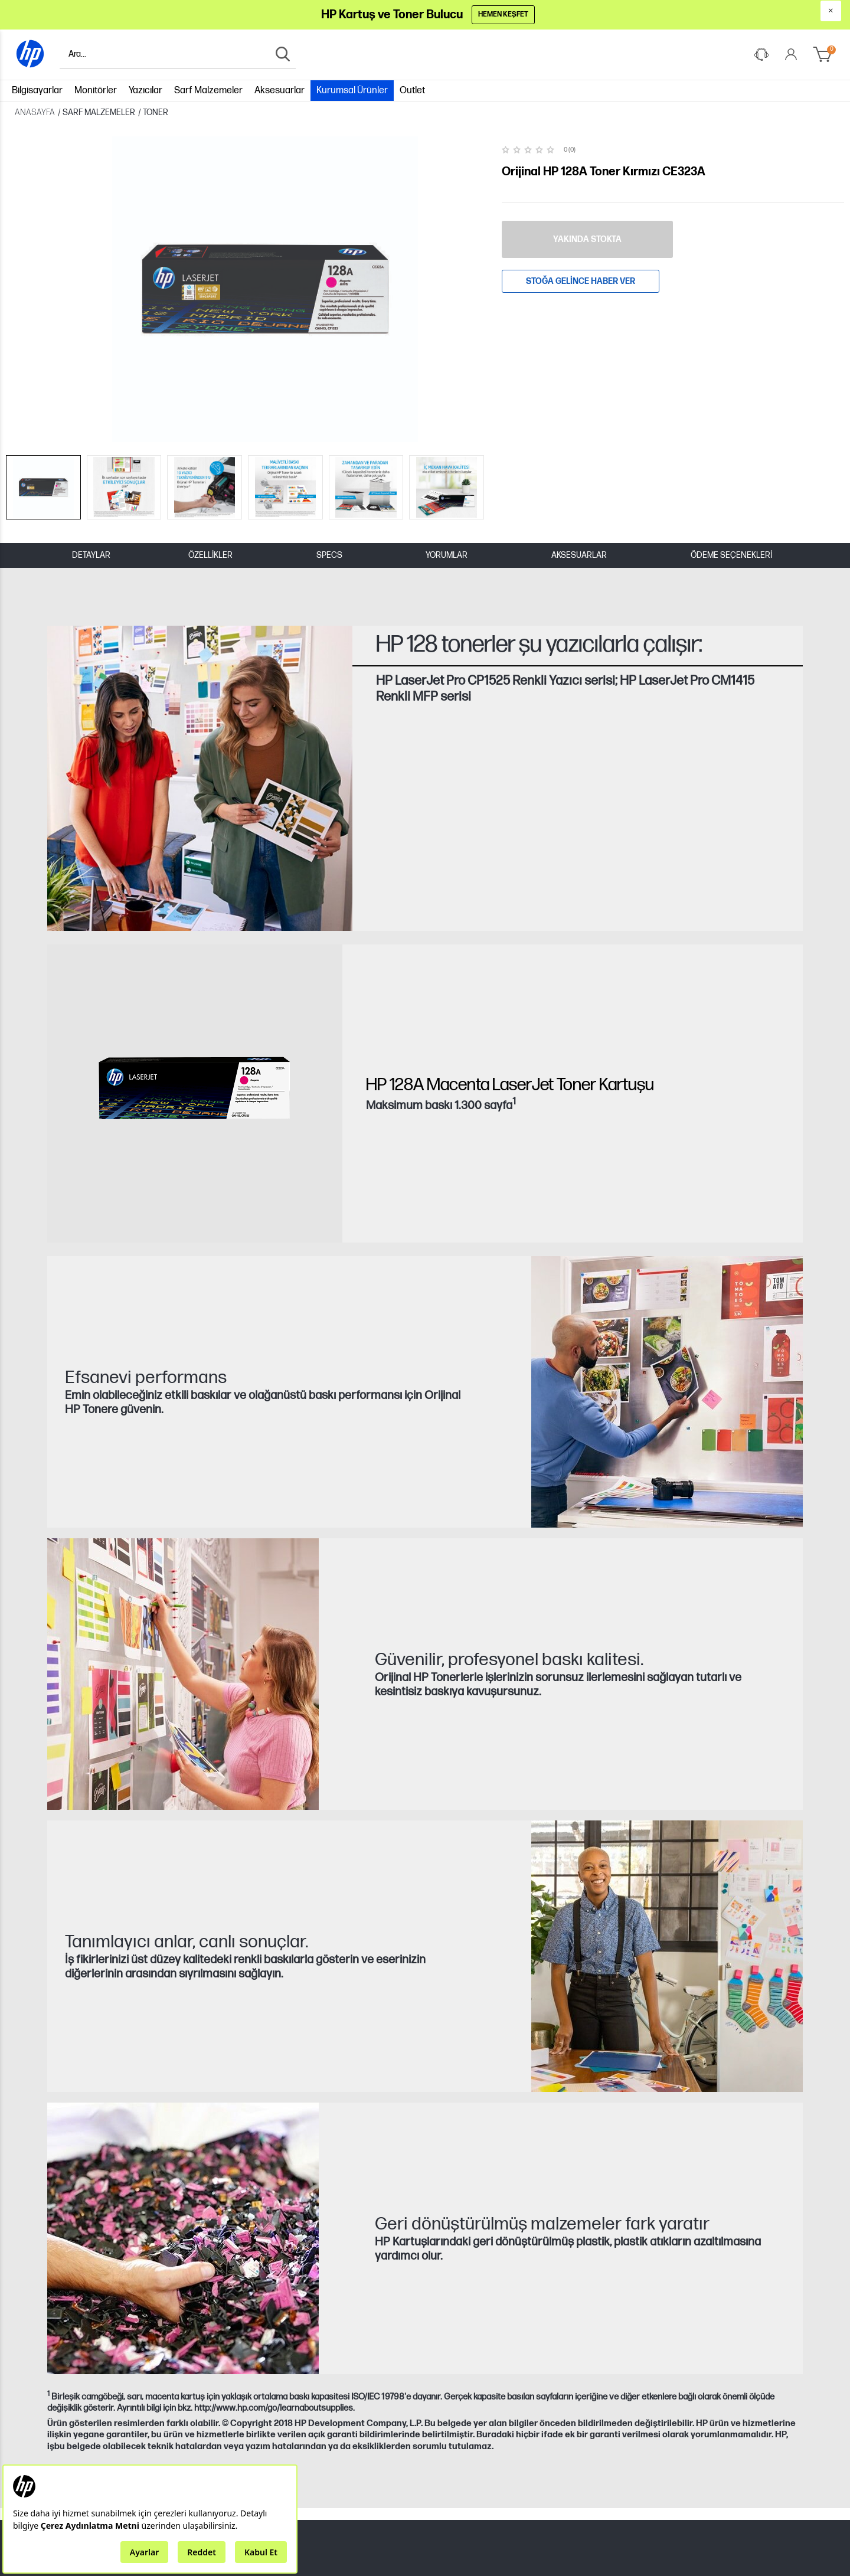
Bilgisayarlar (37, 87)
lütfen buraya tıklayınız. (396, 2566)
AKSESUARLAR (579, 427)
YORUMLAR (447, 427)
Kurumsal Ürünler (352, 87)
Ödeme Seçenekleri (731, 427)
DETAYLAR (91, 427)
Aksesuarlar (279, 87)
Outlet (412, 87)
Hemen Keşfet (505, 14)
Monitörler (95, 87)
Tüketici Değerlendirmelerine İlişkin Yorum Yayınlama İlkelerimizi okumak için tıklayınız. (301, 2547)
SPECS (329, 427)
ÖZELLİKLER (210, 427)
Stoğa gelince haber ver (580, 278)
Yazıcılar (145, 87)
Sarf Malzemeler (208, 87)
